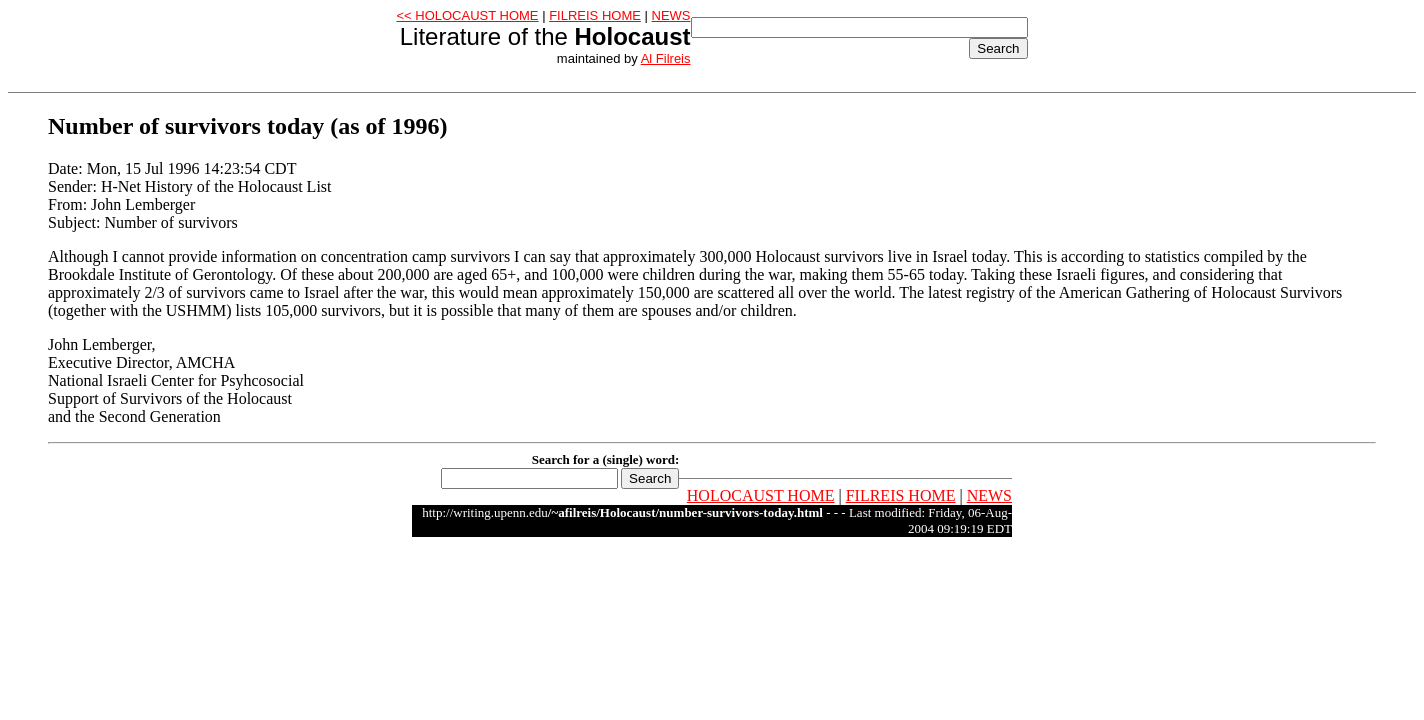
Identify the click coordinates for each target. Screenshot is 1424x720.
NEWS (671, 15)
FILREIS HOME (595, 15)
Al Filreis (666, 58)
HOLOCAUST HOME (761, 495)
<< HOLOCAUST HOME (467, 15)
